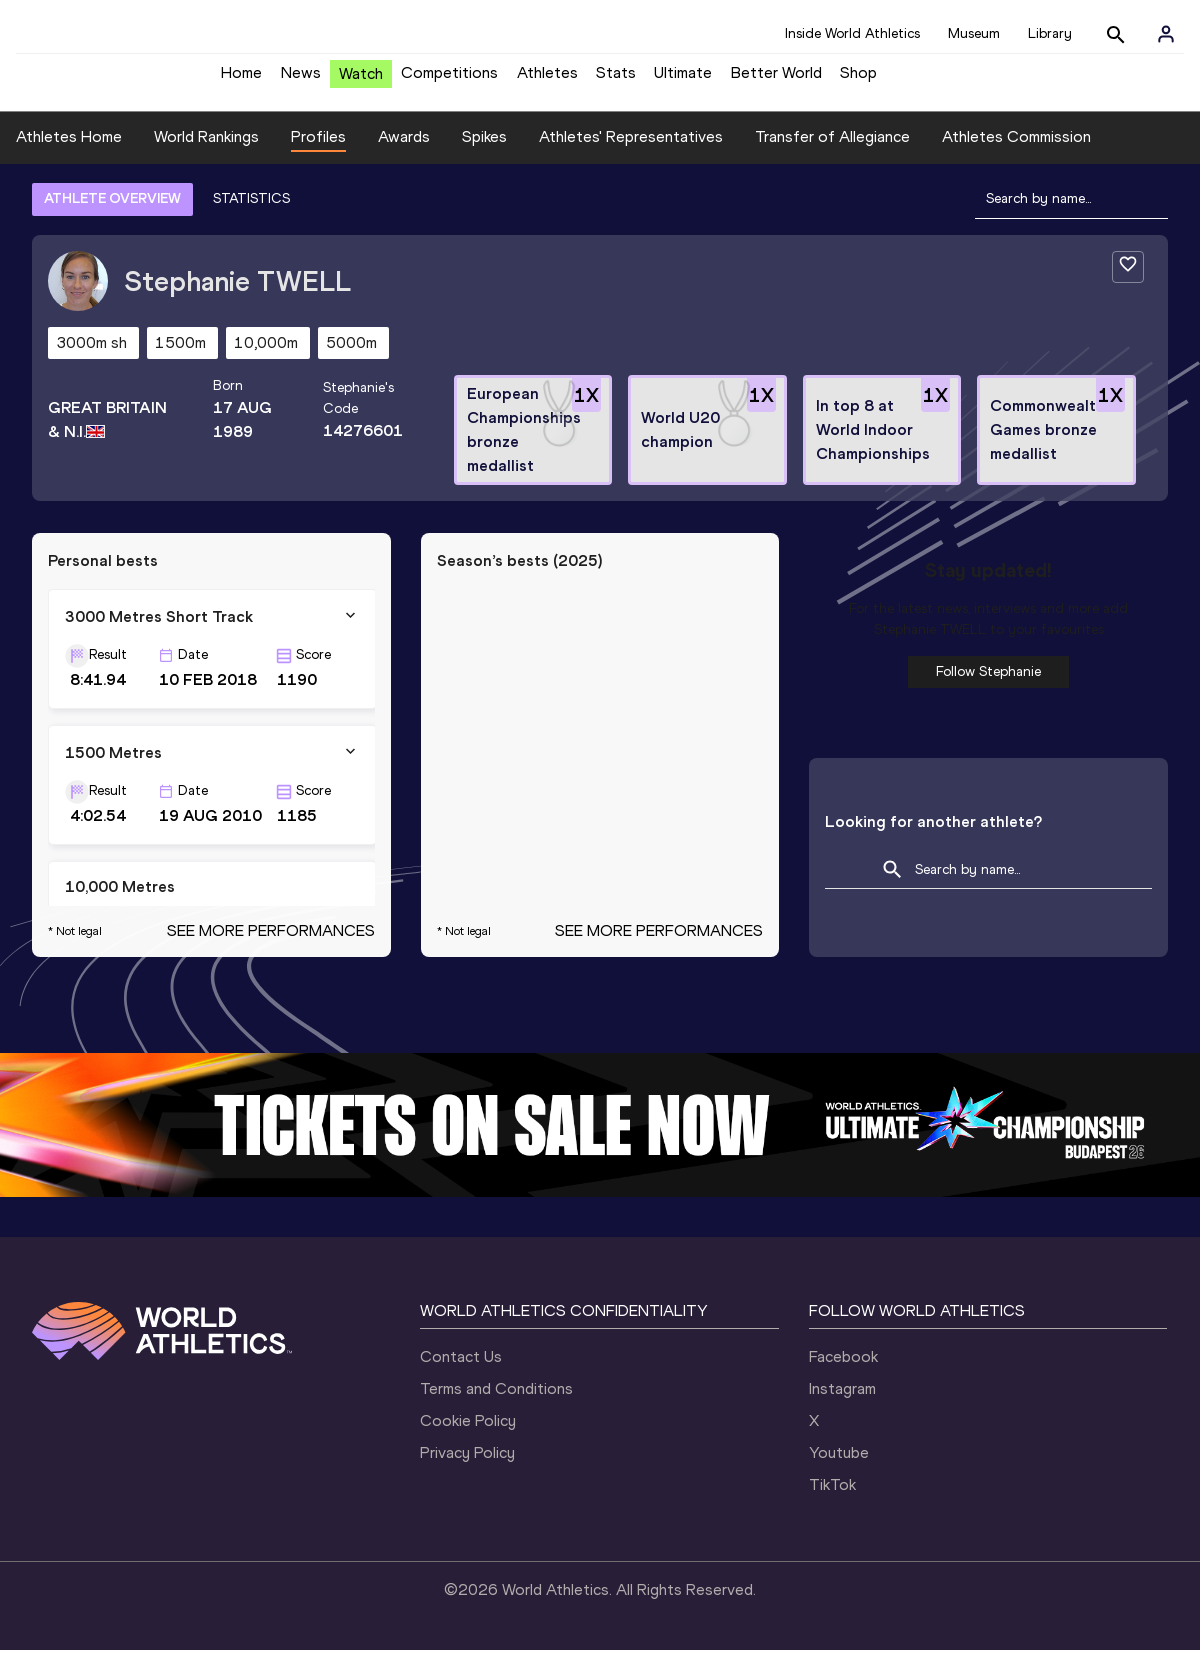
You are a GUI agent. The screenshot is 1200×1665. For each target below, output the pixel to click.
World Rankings (206, 151)
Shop (858, 80)
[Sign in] (1166, 34)
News (301, 80)
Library (1050, 33)
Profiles (318, 151)
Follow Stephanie (988, 686)
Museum (974, 33)
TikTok (832, 1499)
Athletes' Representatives (631, 151)
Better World (776, 80)
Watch (361, 81)
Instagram (842, 1403)
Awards (404, 151)
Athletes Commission (1016, 151)
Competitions (449, 80)
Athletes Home (69, 151)
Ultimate (683, 80)
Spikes (484, 151)
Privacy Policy (467, 1467)
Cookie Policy (468, 1435)
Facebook (843, 1371)
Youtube (839, 1467)
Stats (616, 80)
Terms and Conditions (496, 1403)
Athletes (547, 80)
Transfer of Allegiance (832, 151)
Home (241, 80)
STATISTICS (251, 213)
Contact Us (461, 1371)
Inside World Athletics (852, 33)
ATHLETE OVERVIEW (112, 213)
